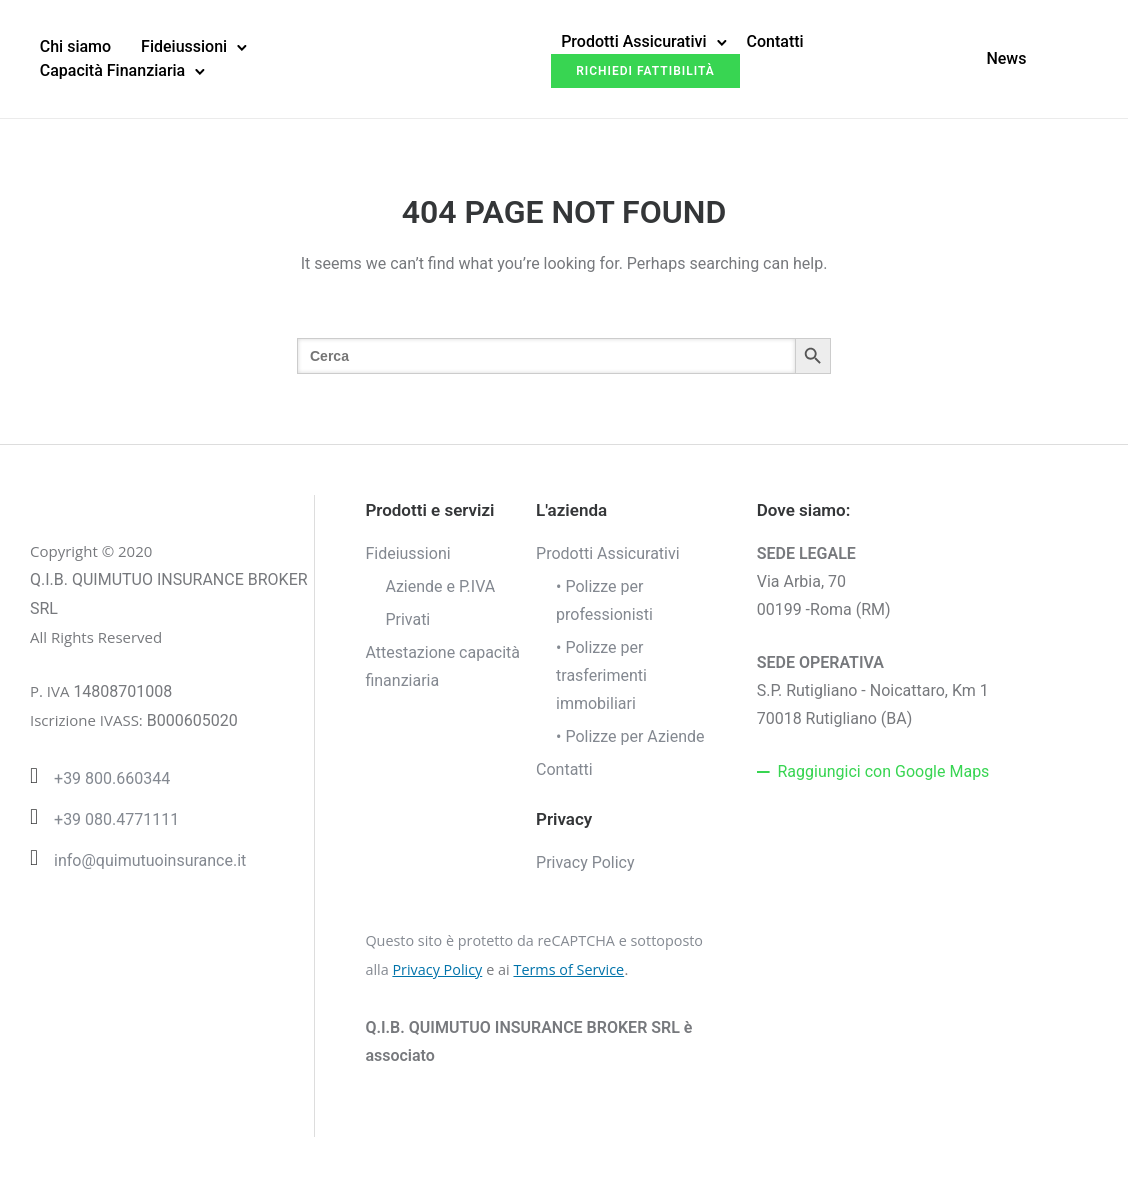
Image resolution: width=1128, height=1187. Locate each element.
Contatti (775, 41)
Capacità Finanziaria (112, 70)
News (1006, 58)
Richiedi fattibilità (645, 71)
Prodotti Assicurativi (633, 41)
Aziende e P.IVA (440, 586)
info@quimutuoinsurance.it (150, 860)
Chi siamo (75, 46)
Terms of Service (568, 969)
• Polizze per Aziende (630, 736)
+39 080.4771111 (116, 819)
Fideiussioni (184, 46)
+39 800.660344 (112, 778)
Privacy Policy (585, 862)
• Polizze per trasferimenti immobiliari (601, 675)
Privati (407, 619)
